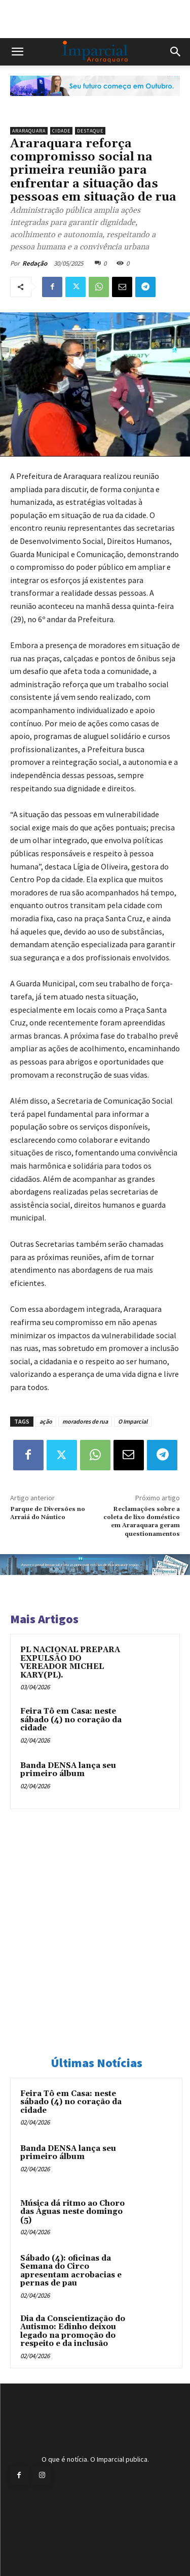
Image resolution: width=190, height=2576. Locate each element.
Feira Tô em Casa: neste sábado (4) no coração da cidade (71, 1719)
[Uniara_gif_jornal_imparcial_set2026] (95, 104)
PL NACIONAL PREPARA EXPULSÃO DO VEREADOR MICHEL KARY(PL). (70, 1662)
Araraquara (29, 131)
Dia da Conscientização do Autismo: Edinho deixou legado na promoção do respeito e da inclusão (72, 2331)
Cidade (61, 131)
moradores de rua (85, 1421)
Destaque (90, 131)
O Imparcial (132, 1421)
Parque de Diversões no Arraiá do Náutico (47, 1513)
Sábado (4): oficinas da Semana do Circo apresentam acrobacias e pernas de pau (71, 2271)
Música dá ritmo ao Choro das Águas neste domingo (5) (72, 2212)
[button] (17, 52)
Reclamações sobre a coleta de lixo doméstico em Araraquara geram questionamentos (141, 1521)
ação (46, 1421)
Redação (34, 263)
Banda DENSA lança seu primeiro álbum (68, 1770)
